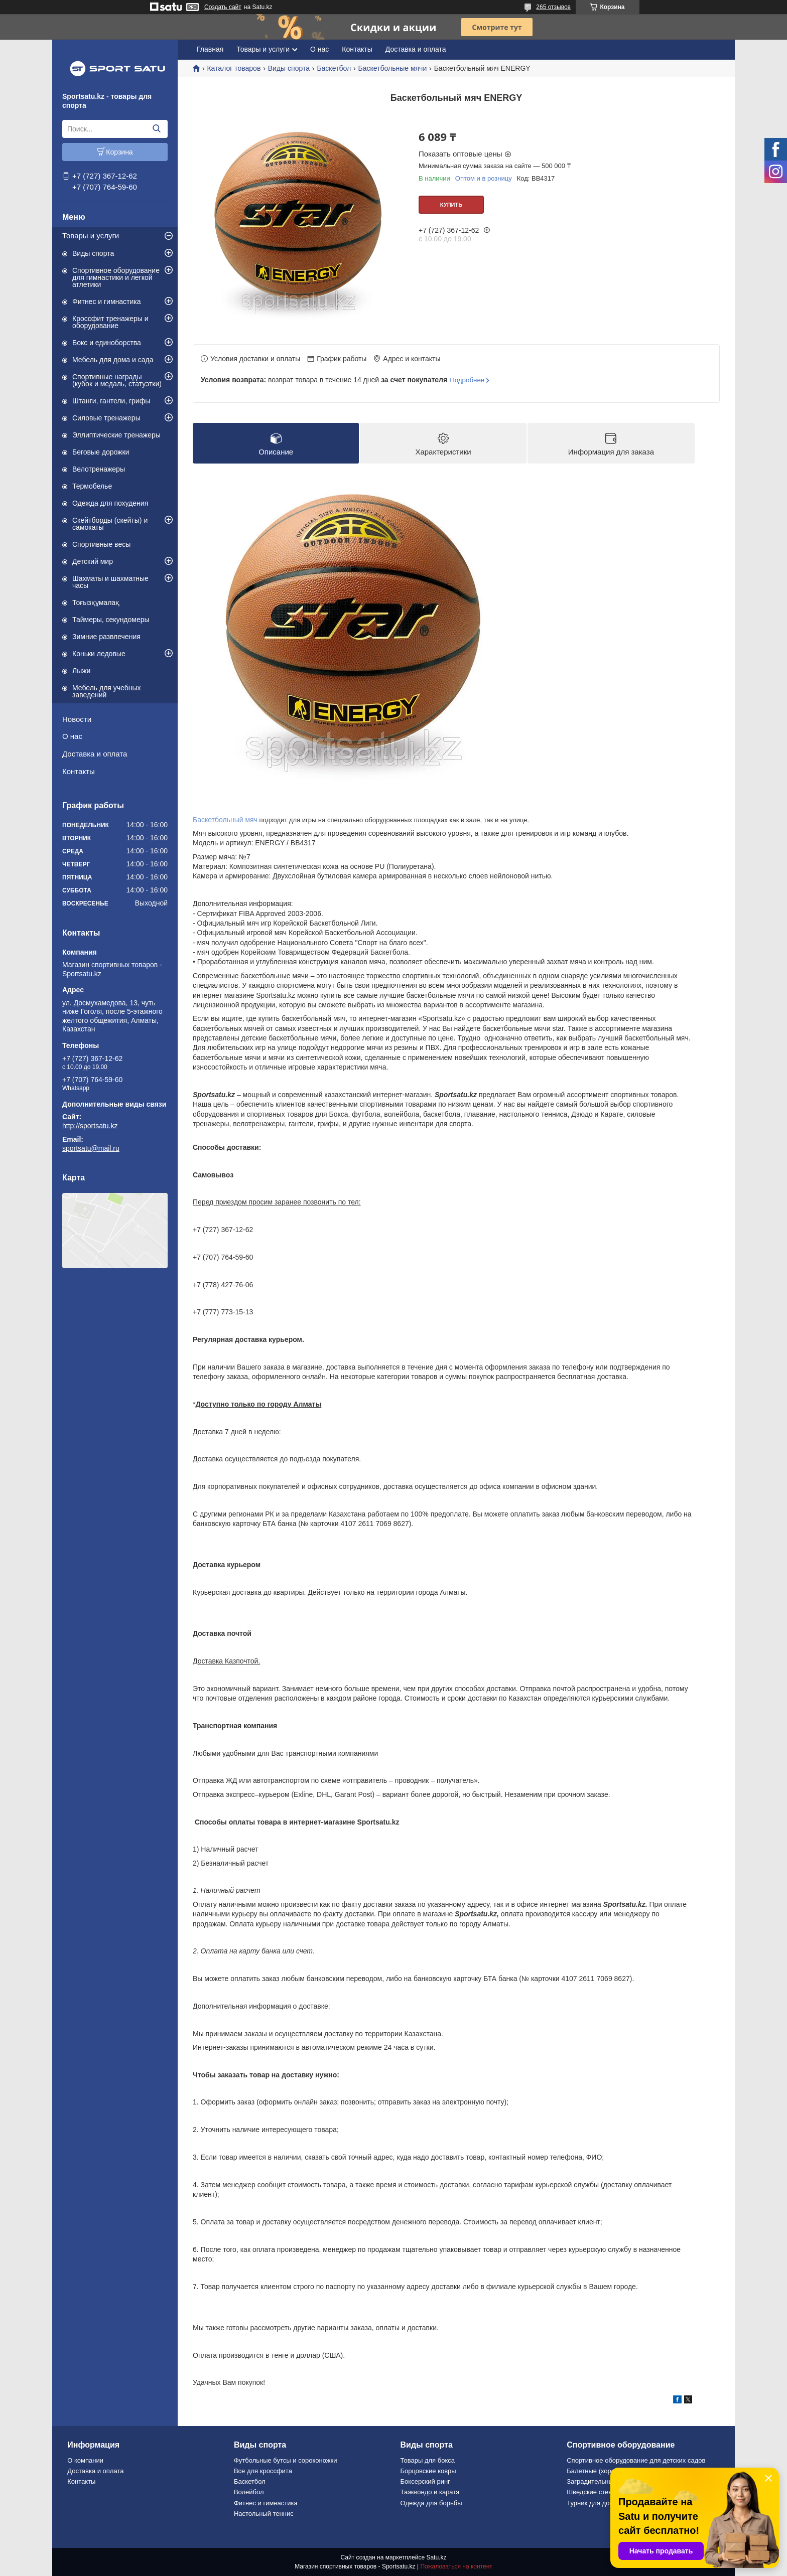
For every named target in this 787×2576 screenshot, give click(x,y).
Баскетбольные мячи (392, 68)
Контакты (78, 771)
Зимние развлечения (106, 637)
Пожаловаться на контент (456, 2566)
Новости (76, 719)
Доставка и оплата (94, 753)
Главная (210, 49)
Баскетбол (334, 68)
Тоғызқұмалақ (95, 602)
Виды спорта (93, 253)
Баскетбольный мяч (225, 820)
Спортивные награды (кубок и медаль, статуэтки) (117, 380)
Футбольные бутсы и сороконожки (285, 2460)
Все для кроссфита (263, 2471)
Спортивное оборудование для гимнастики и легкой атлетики (116, 277)
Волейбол (249, 2492)
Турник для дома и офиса (605, 2503)
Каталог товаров (233, 68)
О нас (72, 736)
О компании (85, 2460)
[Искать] (156, 129)
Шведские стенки (592, 2492)
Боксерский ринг (425, 2481)
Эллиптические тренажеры (116, 435)
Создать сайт (222, 7)
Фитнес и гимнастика (106, 301)
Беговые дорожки (100, 452)
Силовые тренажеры (106, 418)
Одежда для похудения (110, 503)
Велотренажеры (98, 469)
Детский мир (92, 561)
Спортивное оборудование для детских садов (636, 2460)
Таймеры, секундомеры (111, 620)
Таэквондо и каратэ (430, 2492)
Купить (451, 205)
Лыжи (81, 671)
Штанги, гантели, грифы (111, 401)
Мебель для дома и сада (113, 360)
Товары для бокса (428, 2460)
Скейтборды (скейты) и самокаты (110, 523)
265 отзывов (553, 7)
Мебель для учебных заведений (106, 691)
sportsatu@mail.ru (90, 1148)
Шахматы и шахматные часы (110, 581)
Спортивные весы (101, 544)
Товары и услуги (90, 235)
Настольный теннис (264, 2513)
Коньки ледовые (98, 654)
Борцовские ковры (428, 2471)
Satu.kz (436, 2557)
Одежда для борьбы (431, 2503)
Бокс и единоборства (106, 343)
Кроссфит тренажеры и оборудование (110, 322)
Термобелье (92, 486)
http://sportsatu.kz (90, 1126)
